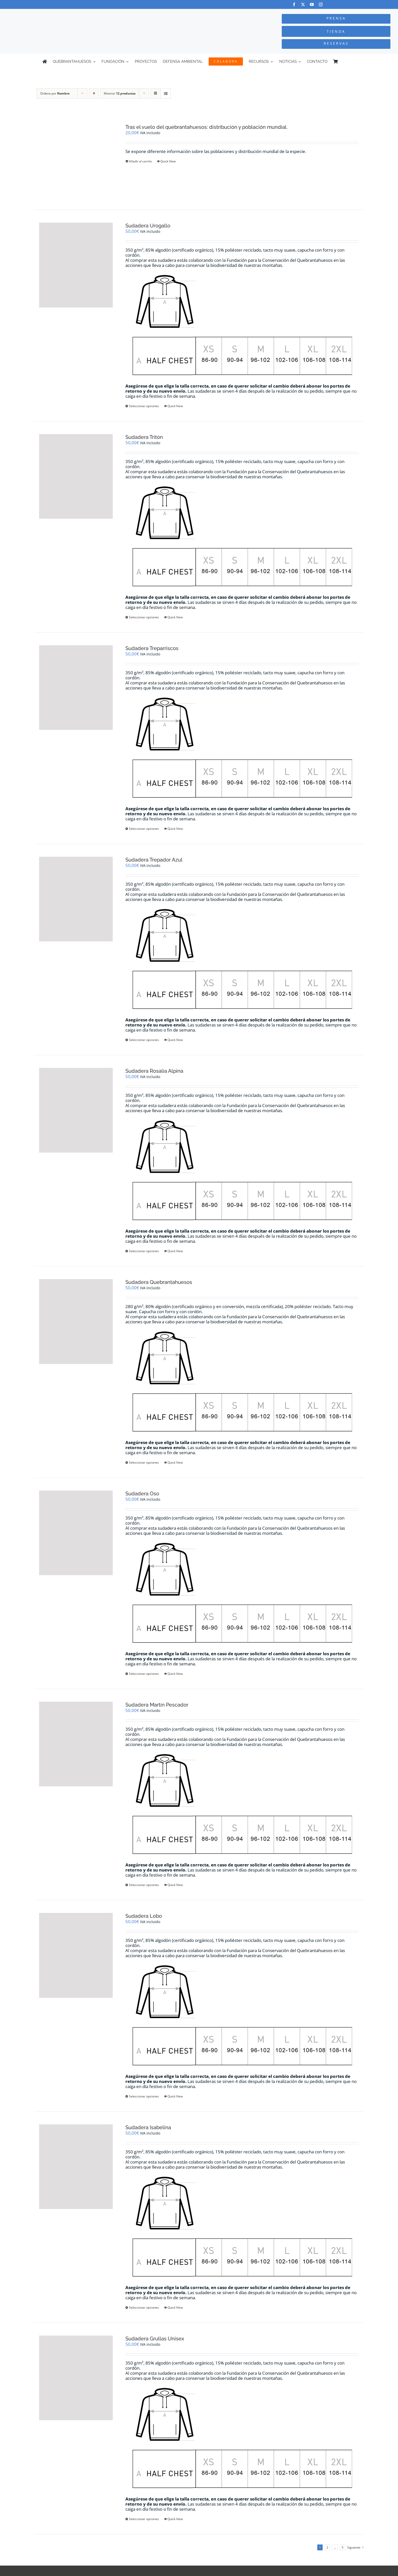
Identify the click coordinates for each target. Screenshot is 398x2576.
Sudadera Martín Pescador (156, 1705)
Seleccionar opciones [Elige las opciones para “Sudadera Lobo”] (144, 2096)
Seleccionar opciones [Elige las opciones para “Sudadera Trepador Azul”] (144, 1040)
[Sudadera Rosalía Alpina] (76, 1110)
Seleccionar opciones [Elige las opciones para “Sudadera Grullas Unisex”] (144, 2519)
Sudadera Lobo (143, 1916)
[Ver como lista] (166, 93)
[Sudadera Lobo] (76, 1955)
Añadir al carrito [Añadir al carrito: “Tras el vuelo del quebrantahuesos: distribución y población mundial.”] (140, 161)
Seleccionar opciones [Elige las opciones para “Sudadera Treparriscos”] (144, 828)
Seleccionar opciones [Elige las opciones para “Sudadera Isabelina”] (144, 2307)
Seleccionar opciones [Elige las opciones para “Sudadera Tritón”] (144, 617)
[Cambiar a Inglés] (353, 61)
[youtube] (312, 4)
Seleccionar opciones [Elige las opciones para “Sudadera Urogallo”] (144, 406)
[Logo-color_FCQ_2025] (75, 14)
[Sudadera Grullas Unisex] (76, 2378)
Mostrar (120, 93)
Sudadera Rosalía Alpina (154, 1071)
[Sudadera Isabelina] (76, 2166)
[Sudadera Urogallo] (76, 265)
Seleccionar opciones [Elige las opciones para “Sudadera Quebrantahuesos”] (144, 1462)
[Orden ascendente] (94, 93)
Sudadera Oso (142, 1494)
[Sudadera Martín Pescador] (76, 1744)
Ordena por (55, 93)
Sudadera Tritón (144, 437)
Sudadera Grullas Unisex (154, 2339)
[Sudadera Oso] (76, 1533)
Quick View (168, 161)
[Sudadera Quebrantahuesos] (76, 1321)
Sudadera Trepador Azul (154, 860)
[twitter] (303, 4)
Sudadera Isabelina (148, 2127)
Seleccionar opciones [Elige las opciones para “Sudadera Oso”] (144, 1674)
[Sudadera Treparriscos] (76, 687)
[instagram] (321, 4)
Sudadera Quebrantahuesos (158, 1282)
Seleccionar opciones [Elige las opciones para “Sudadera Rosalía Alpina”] (144, 1251)
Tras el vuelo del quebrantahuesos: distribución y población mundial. (206, 127)
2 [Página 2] (327, 2547)
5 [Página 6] (342, 2547)
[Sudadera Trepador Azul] (76, 899)
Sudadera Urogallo (147, 226)
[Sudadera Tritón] (76, 476)
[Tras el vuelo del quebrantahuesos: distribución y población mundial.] (76, 160)
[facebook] (294, 4)
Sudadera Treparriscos (151, 648)
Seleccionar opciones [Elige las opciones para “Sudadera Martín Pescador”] (144, 1885)
